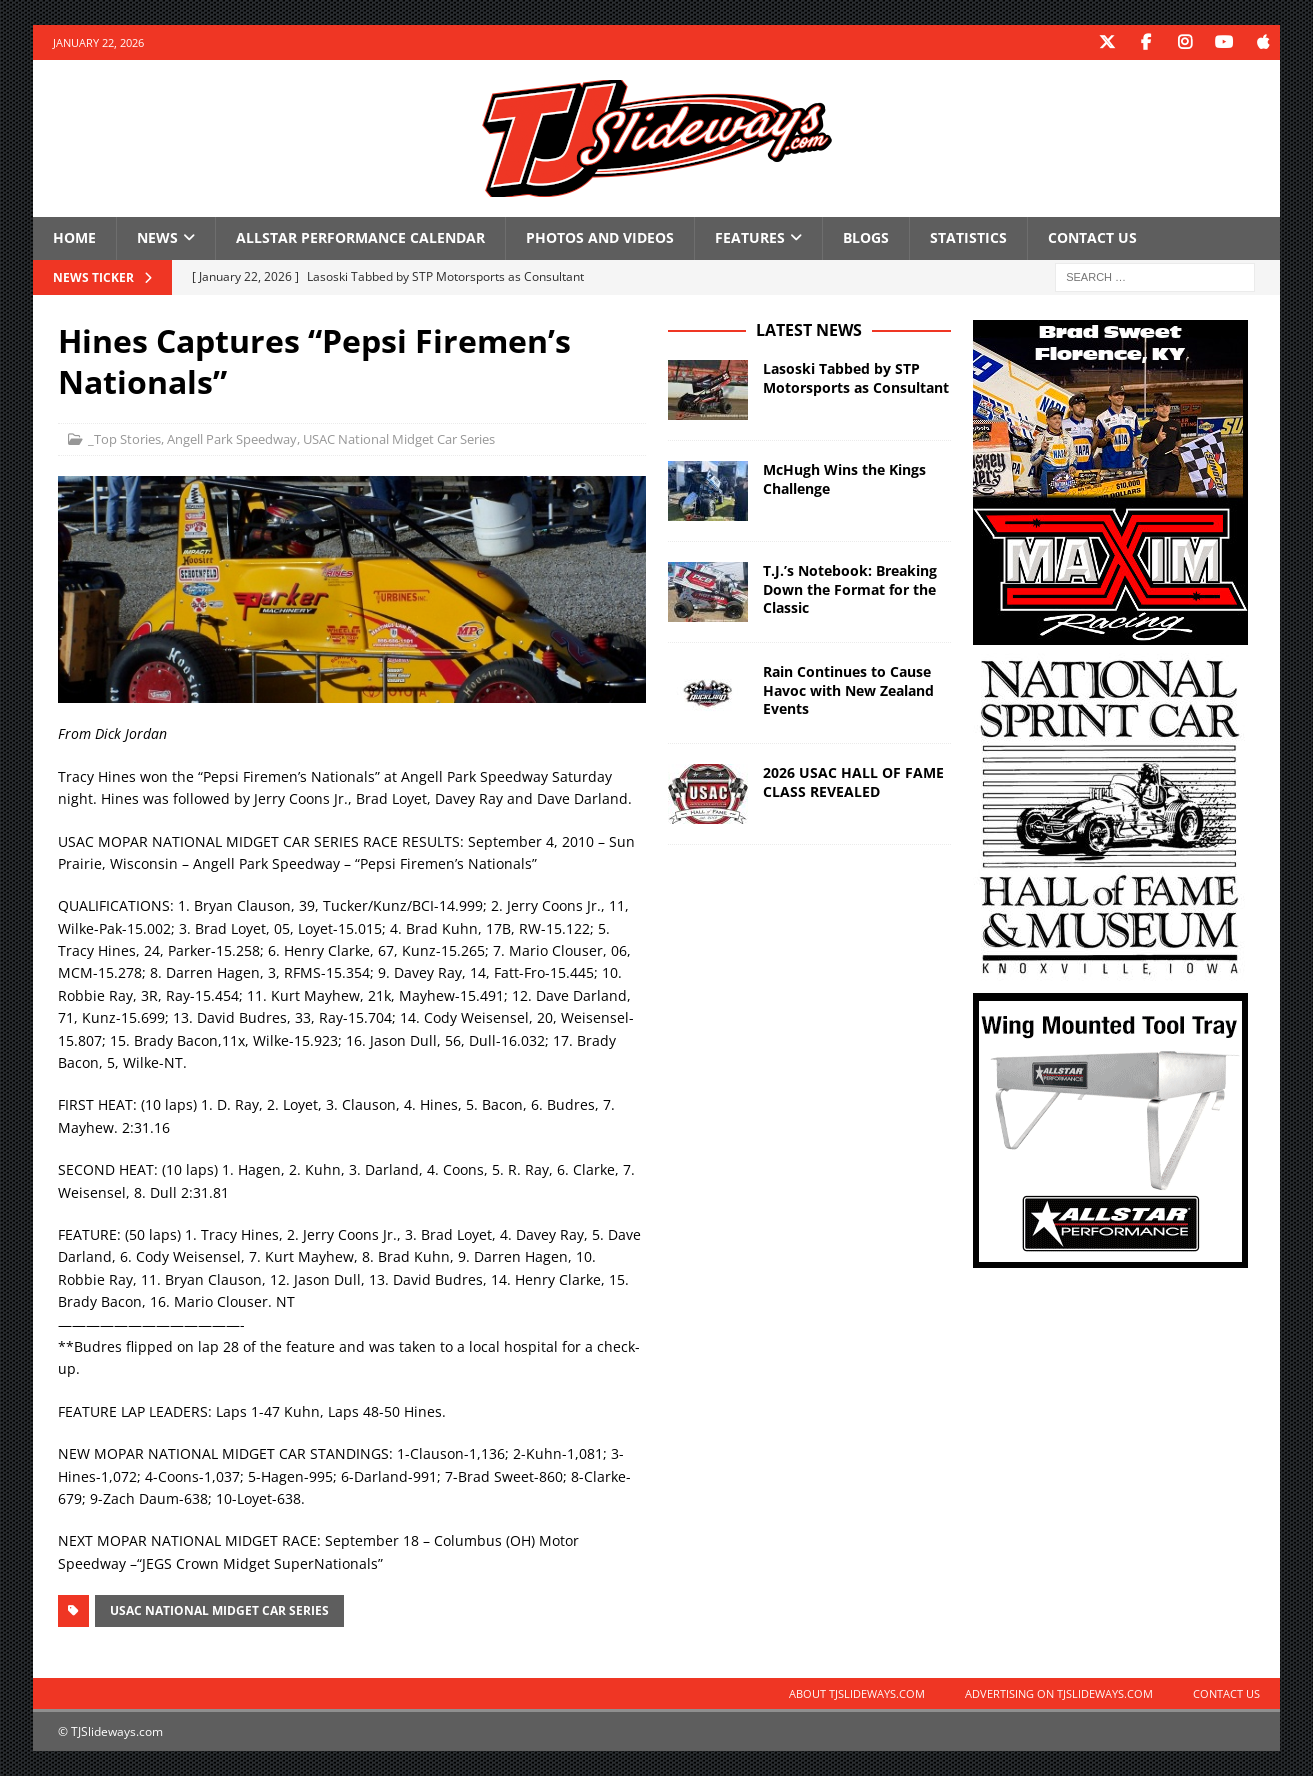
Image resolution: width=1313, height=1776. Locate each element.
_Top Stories (124, 439)
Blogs (866, 237)
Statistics (968, 237)
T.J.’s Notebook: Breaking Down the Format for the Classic (850, 588)
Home (74, 237)
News (157, 237)
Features (750, 237)
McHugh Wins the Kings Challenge (844, 478)
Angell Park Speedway (232, 439)
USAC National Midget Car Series (399, 439)
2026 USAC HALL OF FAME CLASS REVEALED (853, 781)
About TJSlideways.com (857, 1693)
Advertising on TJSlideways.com (1059, 1693)
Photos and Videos (600, 237)
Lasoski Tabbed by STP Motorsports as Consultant (856, 377)
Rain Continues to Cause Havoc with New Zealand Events (848, 689)
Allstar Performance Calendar (360, 237)
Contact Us (1092, 237)
